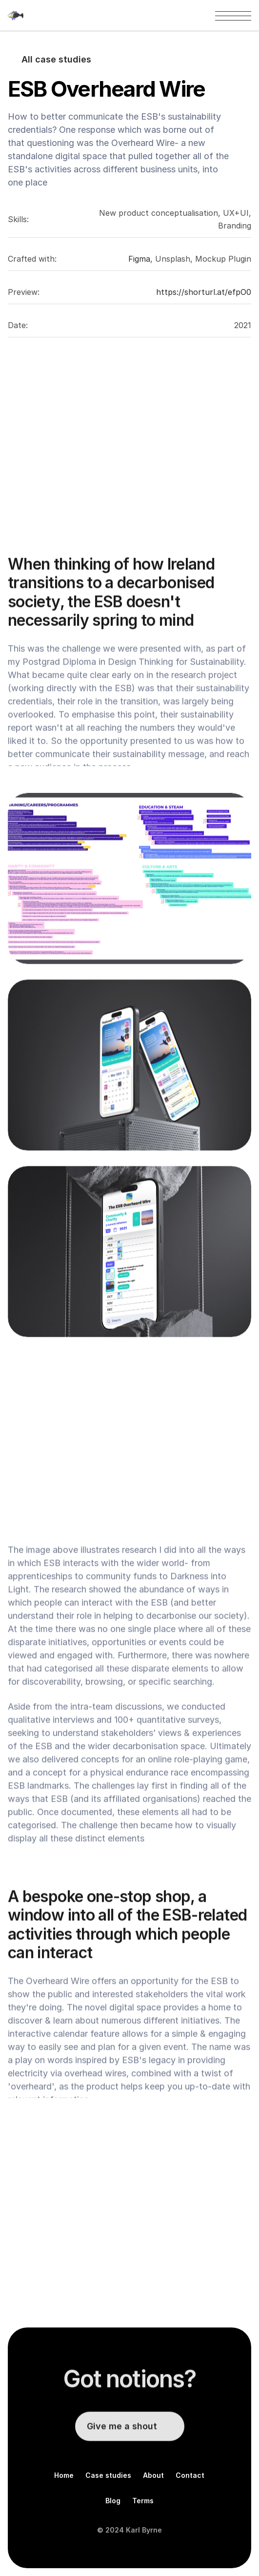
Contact (190, 2475)
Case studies (108, 2475)
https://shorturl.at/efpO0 (203, 292)
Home (64, 2475)
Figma (139, 259)
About (153, 2475)
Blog (112, 2500)
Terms (143, 2500)
